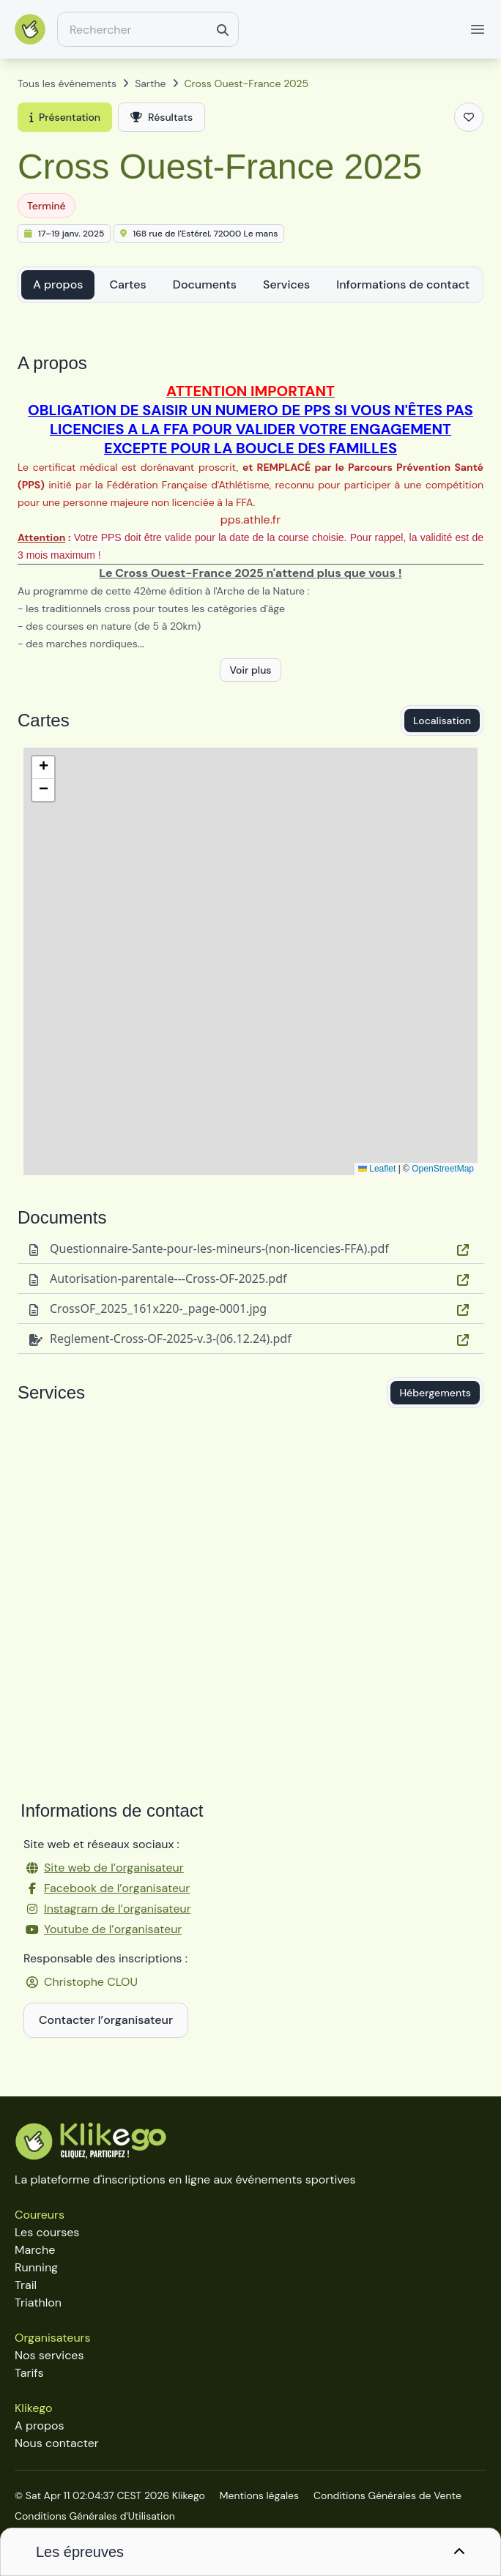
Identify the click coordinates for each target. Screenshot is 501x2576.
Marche (35, 2249)
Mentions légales (259, 2495)
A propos (58, 284)
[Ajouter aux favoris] (468, 117)
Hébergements (435, 1392)
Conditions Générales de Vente (387, 2495)
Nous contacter (57, 2443)
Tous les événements (67, 83)
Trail (26, 2285)
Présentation (64, 117)
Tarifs (29, 2372)
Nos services (49, 2355)
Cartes (127, 284)
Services (286, 284)
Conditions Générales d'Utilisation (95, 2516)
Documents (205, 284)
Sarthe (150, 83)
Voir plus (250, 670)
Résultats (161, 117)
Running (36, 2267)
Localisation (442, 720)
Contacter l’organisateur (106, 2020)
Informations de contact (403, 284)
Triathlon (38, 2302)
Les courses (47, 2232)
